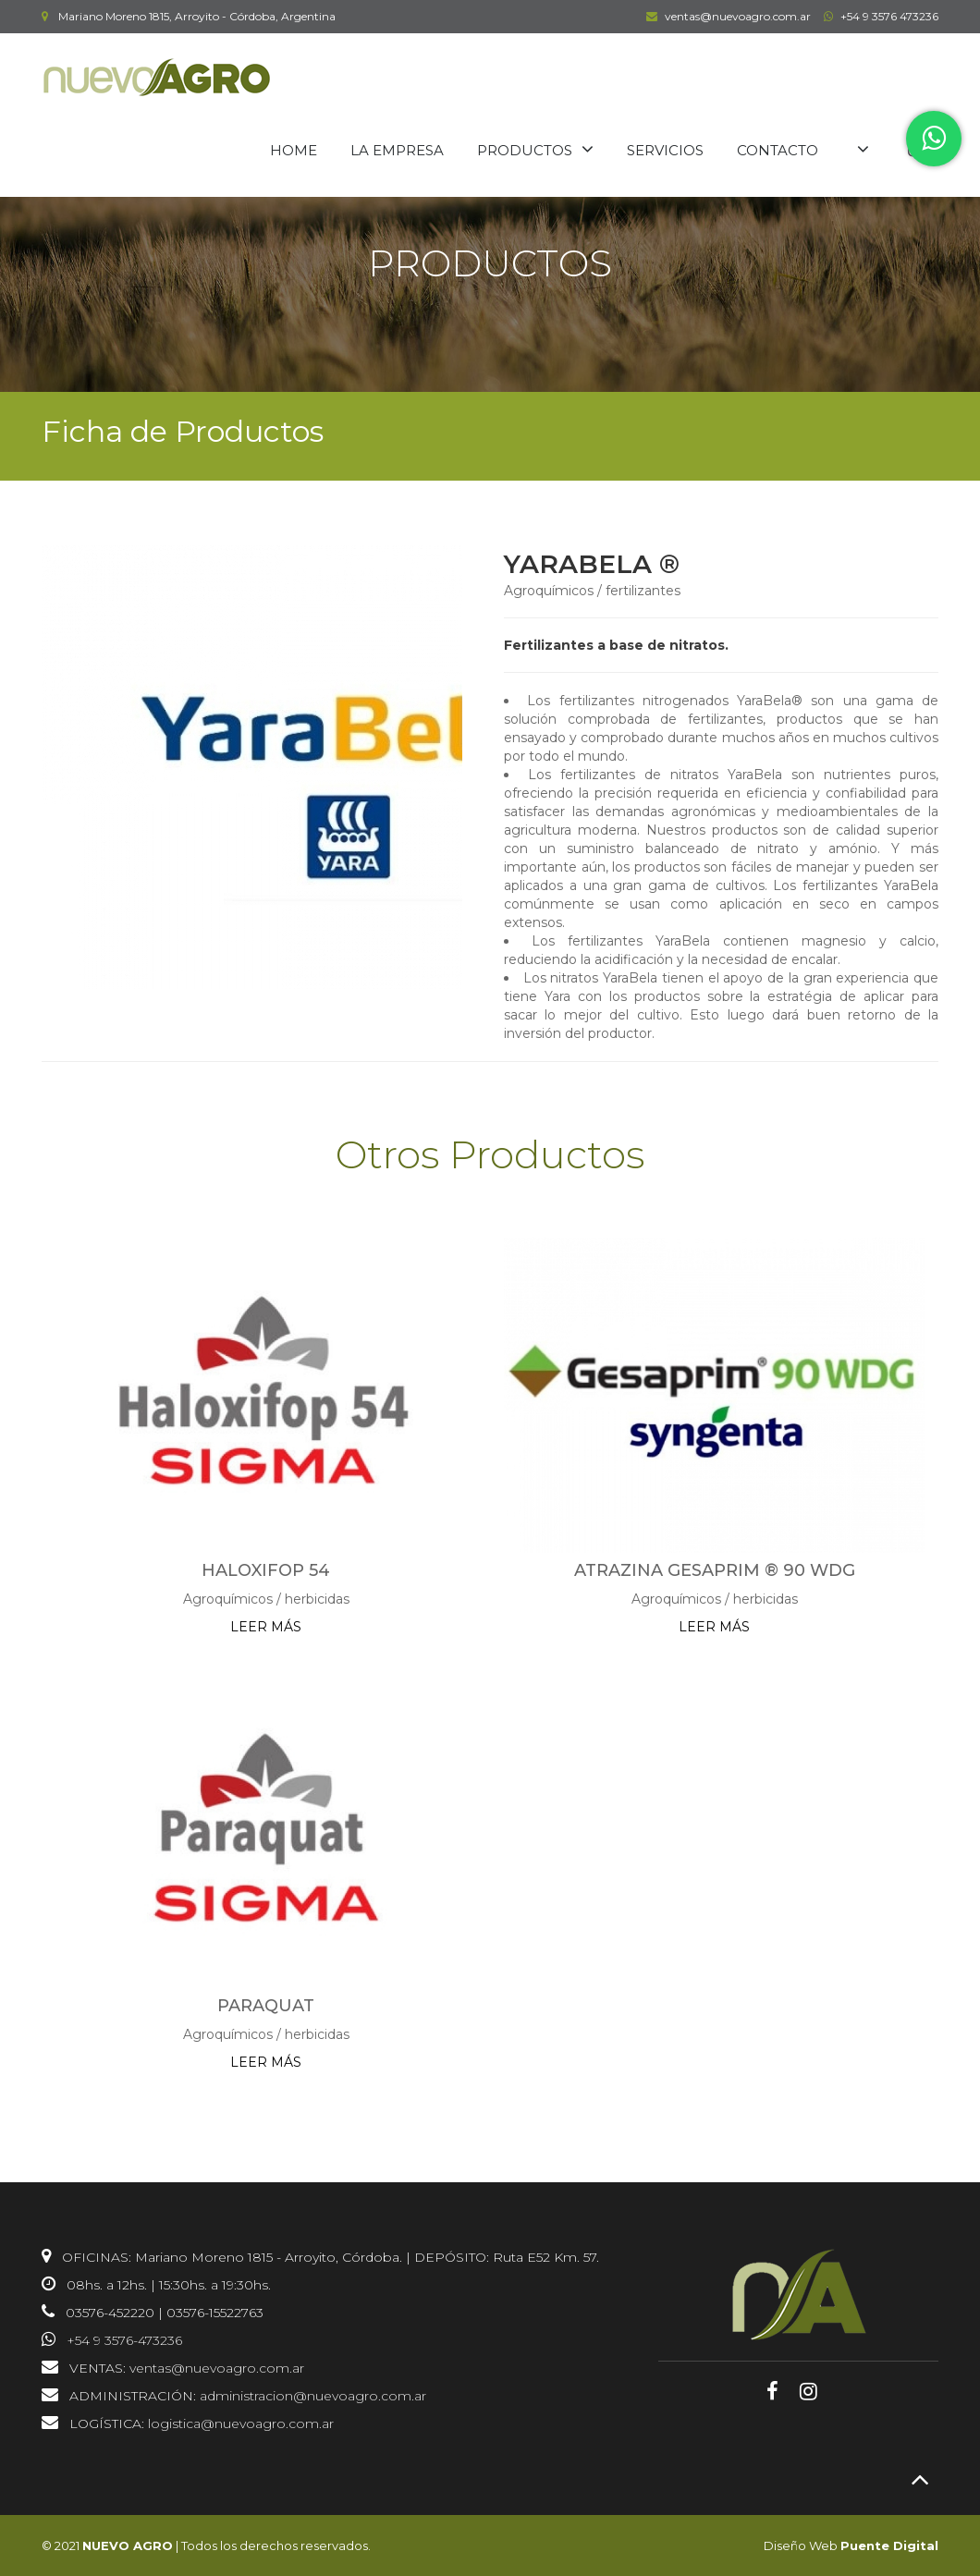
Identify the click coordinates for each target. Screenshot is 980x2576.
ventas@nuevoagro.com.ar (726, 16)
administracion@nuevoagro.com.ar (313, 2395)
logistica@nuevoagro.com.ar (241, 2423)
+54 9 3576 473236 (878, 16)
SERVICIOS (665, 150)
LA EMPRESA (397, 150)
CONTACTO (777, 150)
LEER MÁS (265, 1626)
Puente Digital (889, 2545)
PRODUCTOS (524, 150)
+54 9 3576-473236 (124, 2340)
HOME (293, 150)
